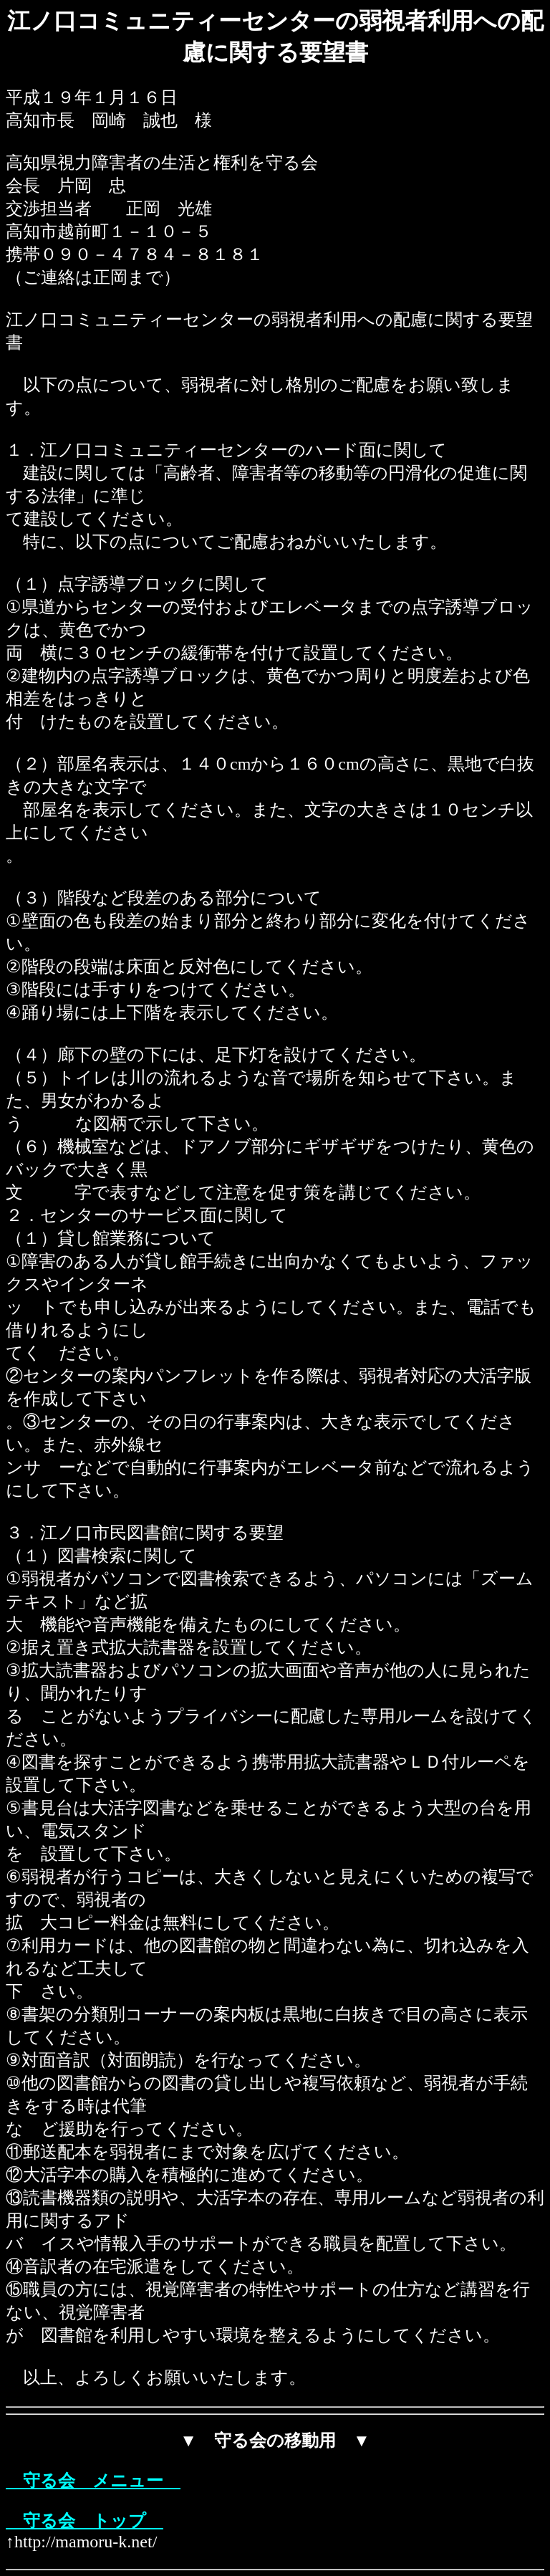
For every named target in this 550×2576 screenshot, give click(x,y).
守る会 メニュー (93, 2480)
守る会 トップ (84, 2521)
